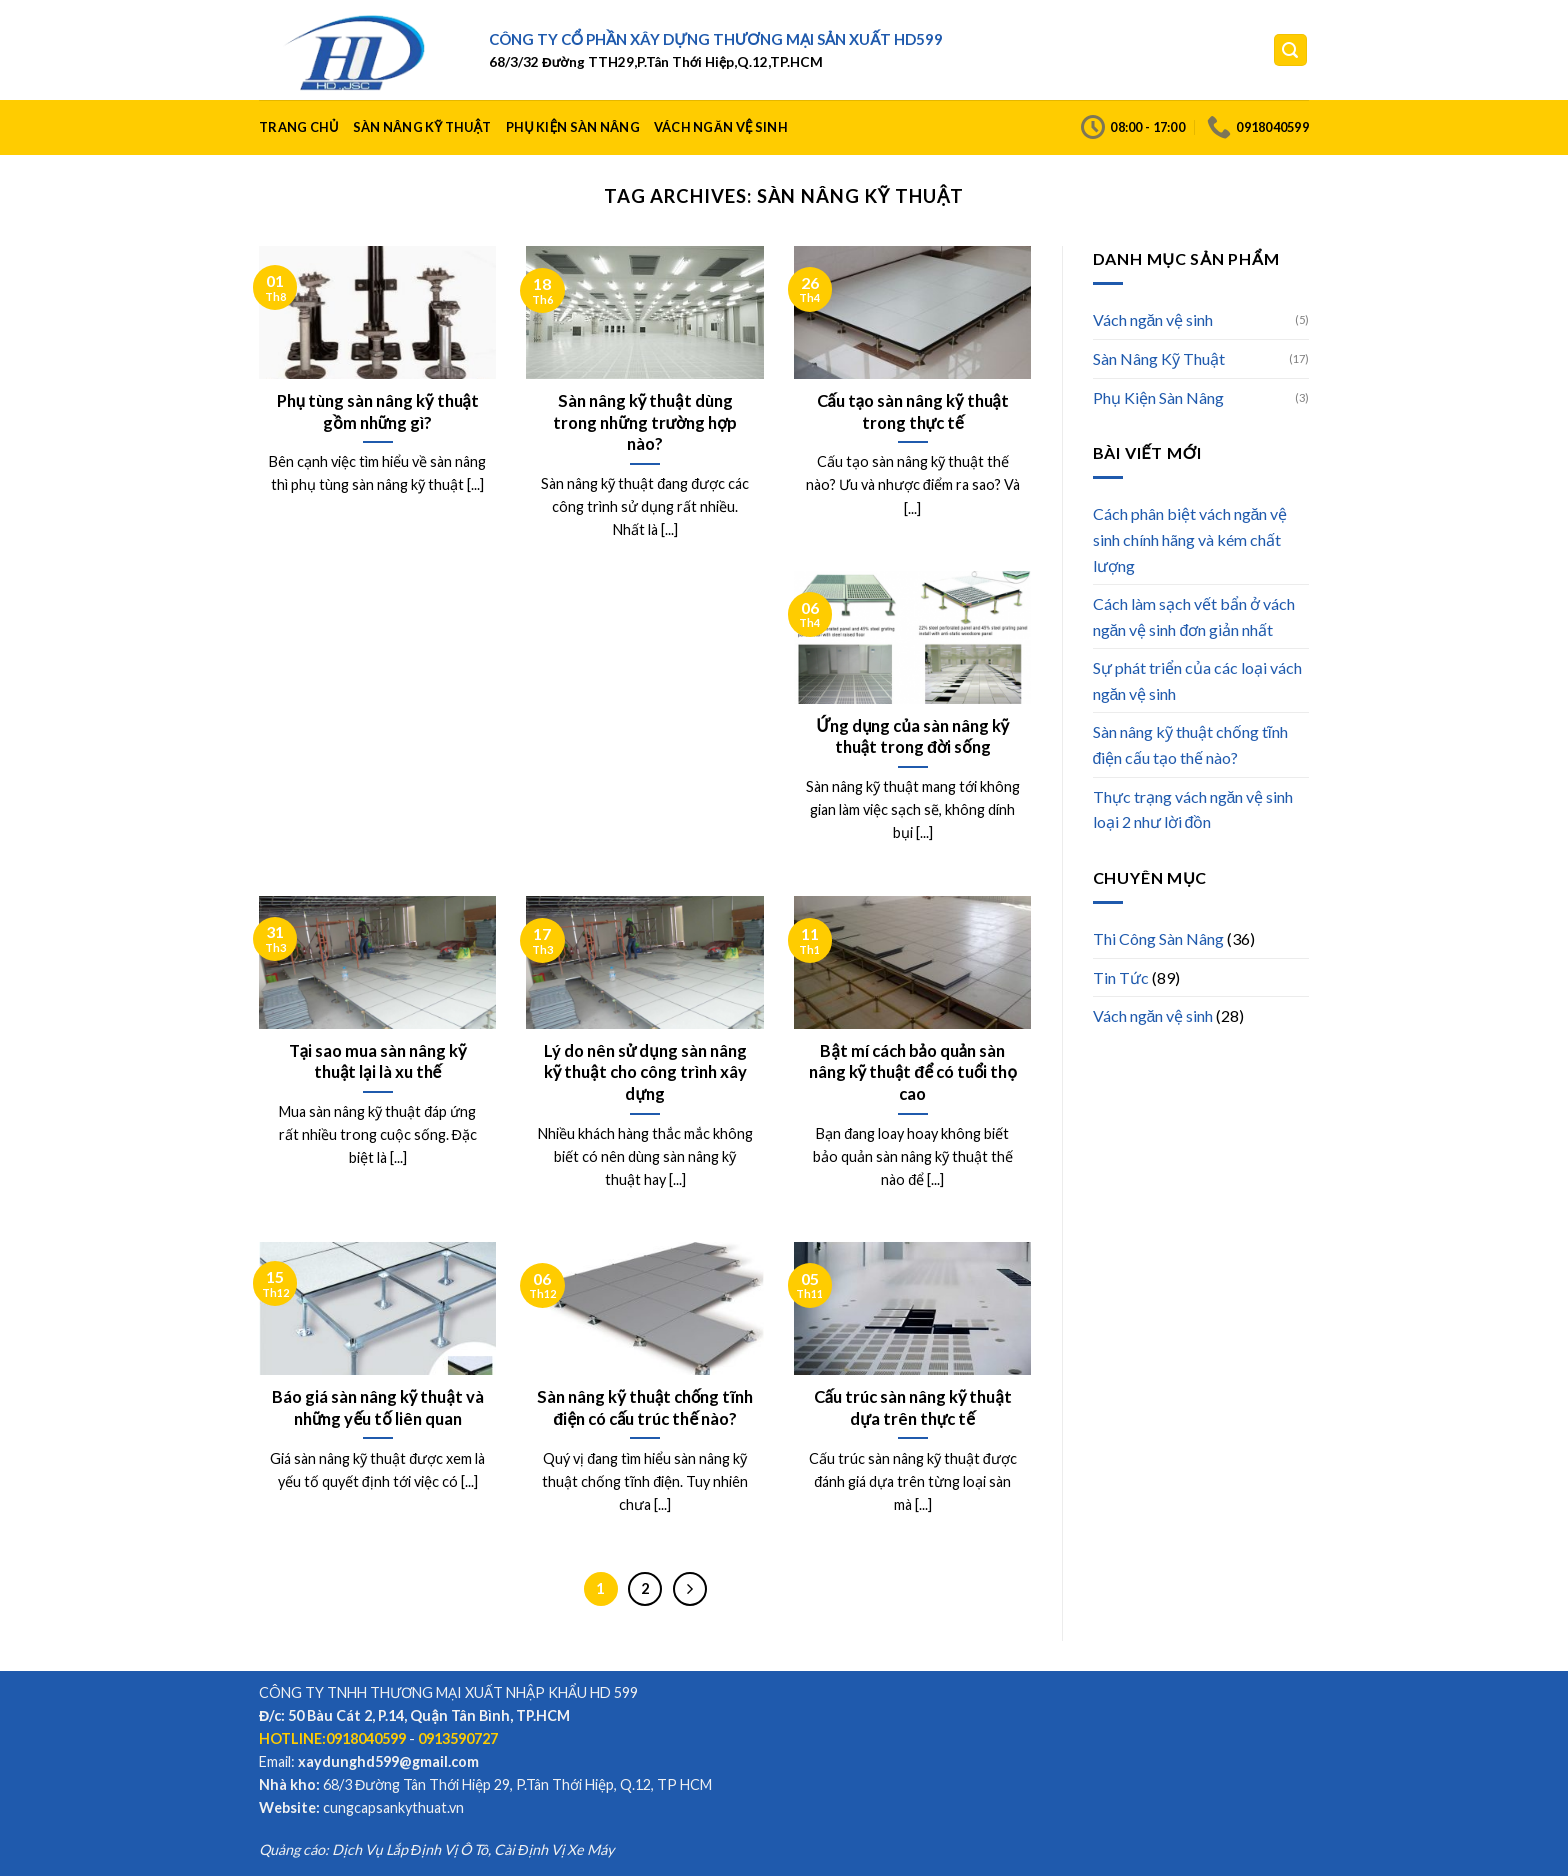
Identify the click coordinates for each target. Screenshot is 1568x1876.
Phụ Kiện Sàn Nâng (573, 127)
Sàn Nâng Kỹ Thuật (422, 127)
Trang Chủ (299, 127)
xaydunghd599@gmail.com (388, 1761)
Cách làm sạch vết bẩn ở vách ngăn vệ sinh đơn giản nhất (1194, 616)
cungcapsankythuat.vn (393, 1807)
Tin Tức (1121, 977)
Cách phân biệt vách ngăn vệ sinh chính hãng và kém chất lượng (1190, 539)
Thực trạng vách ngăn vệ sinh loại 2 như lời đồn (1193, 809)
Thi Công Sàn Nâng (1158, 938)
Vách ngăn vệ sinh (721, 127)
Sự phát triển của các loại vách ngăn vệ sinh (1197, 680)
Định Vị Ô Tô (449, 1849)
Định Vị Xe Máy (566, 1849)
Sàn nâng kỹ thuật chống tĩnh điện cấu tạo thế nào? (1190, 744)
